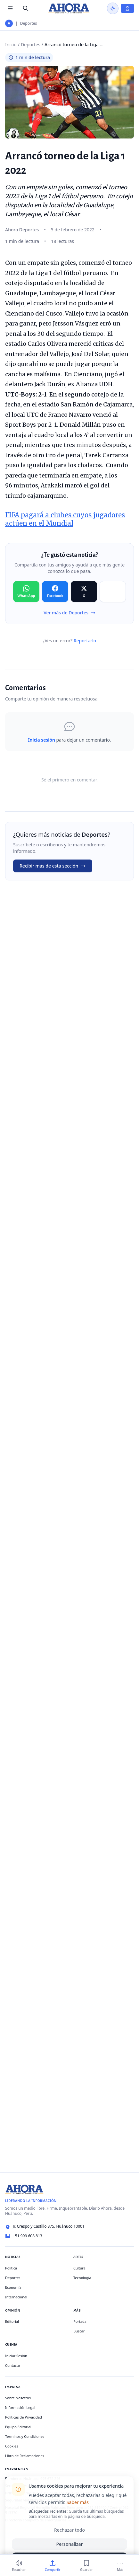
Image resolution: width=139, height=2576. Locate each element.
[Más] (120, 2565)
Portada (79, 2321)
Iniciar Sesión (16, 2355)
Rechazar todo (69, 2530)
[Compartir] (53, 2565)
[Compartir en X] (84, 591)
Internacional (16, 2297)
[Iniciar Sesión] (127, 8)
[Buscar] (25, 8)
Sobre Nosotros (18, 2397)
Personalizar (69, 2544)
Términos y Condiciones (24, 2436)
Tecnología (82, 2277)
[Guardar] (86, 2565)
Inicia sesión (41, 740)
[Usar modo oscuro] (113, 8)
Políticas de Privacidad (23, 2417)
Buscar (79, 2331)
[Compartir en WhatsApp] (26, 591)
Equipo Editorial (18, 2426)
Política (11, 2268)
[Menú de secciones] (10, 8)
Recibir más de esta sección (53, 866)
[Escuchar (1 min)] (19, 2565)
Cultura (79, 2268)
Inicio (11, 44)
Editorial (12, 2321)
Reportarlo (85, 640)
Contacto (12, 2365)
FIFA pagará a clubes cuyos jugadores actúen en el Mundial (65, 519)
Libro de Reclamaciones (24, 2455)
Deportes (28, 23)
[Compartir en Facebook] (55, 591)
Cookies (11, 2446)
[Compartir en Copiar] (113, 591)
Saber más (78, 2502)
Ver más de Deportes (69, 613)
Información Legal (20, 2407)
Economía (13, 2287)
